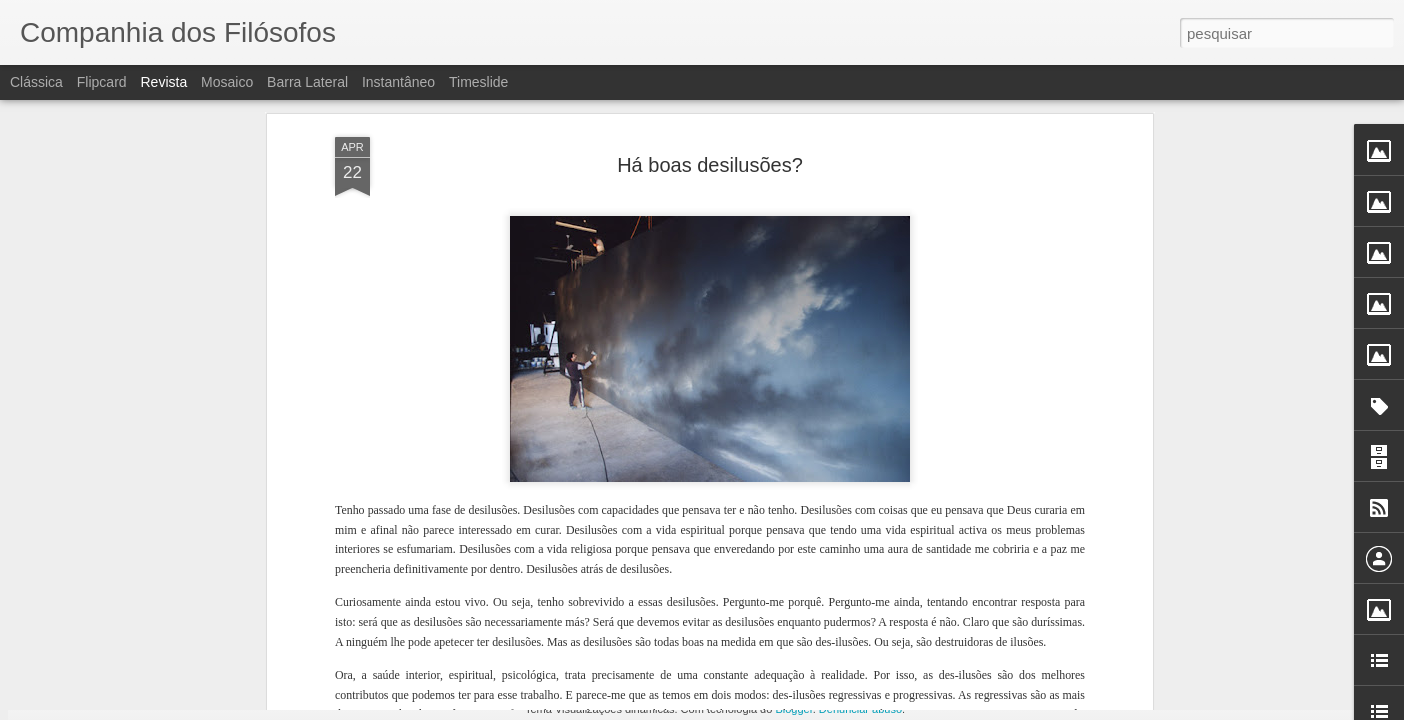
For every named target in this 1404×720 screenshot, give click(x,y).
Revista (163, 82)
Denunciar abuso (860, 709)
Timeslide (478, 82)
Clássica (36, 82)
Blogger (793, 709)
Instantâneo (398, 82)
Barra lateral (307, 82)
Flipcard (102, 82)
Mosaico (227, 82)
